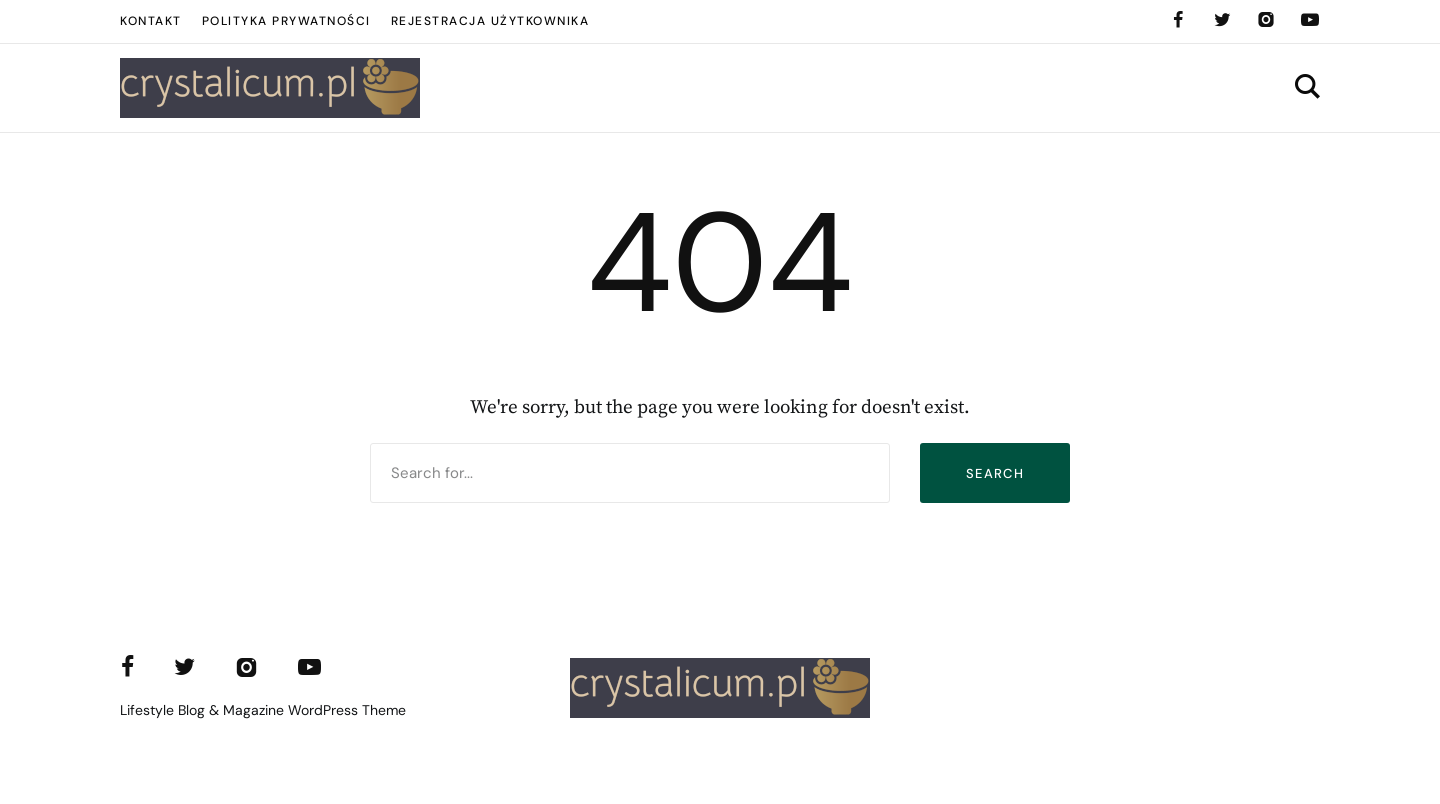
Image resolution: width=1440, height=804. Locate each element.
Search (995, 473)
